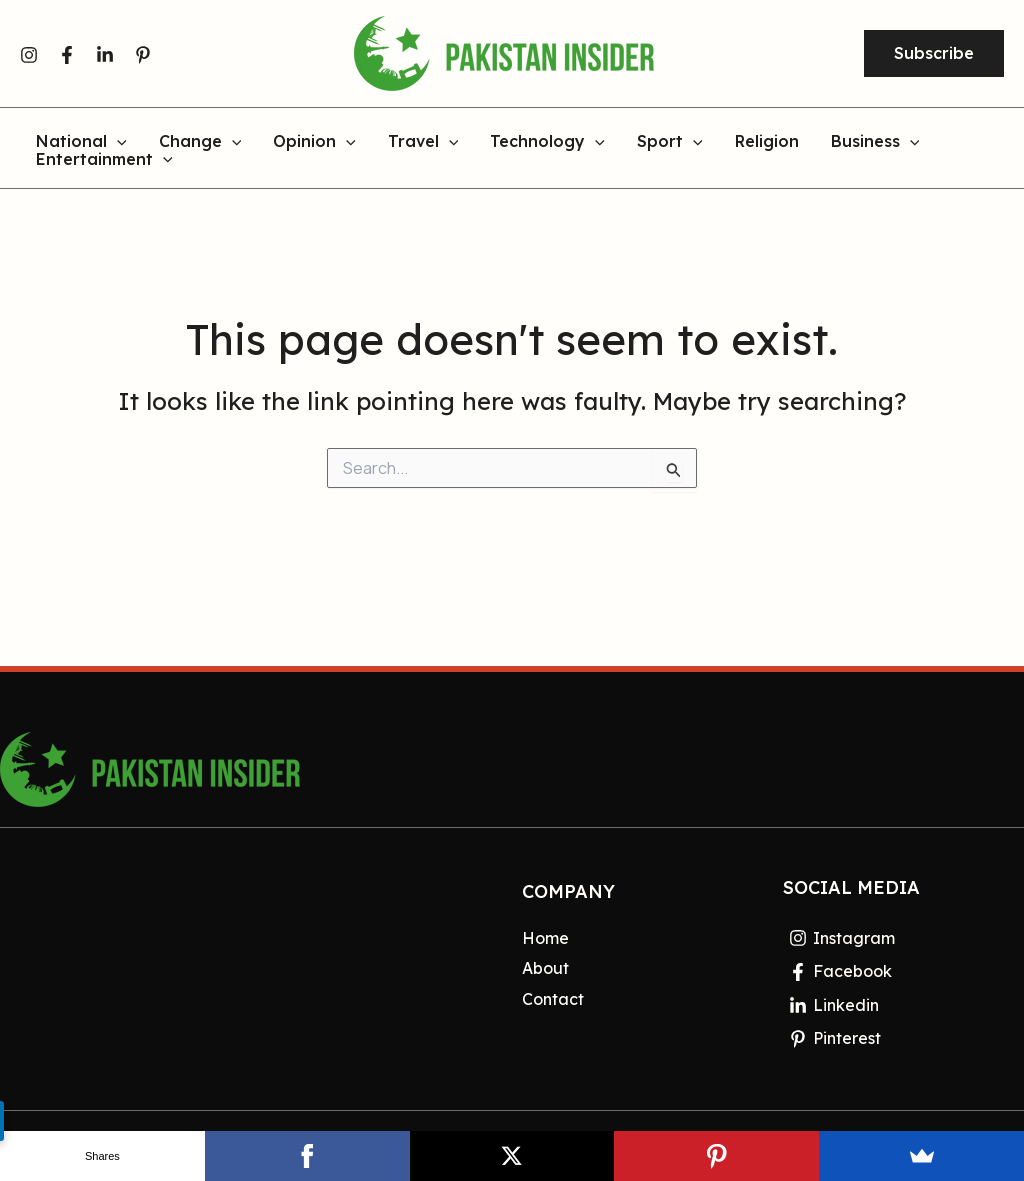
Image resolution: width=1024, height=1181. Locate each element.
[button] (934, 54)
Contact (553, 999)
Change (200, 142)
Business (875, 142)
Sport (670, 142)
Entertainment (104, 160)
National (81, 142)
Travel (423, 142)
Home (545, 938)
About (545, 968)
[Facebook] (67, 55)
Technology (547, 142)
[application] (117, 142)
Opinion (314, 142)
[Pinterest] (143, 55)
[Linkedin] (105, 55)
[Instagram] (29, 55)
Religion (767, 142)
